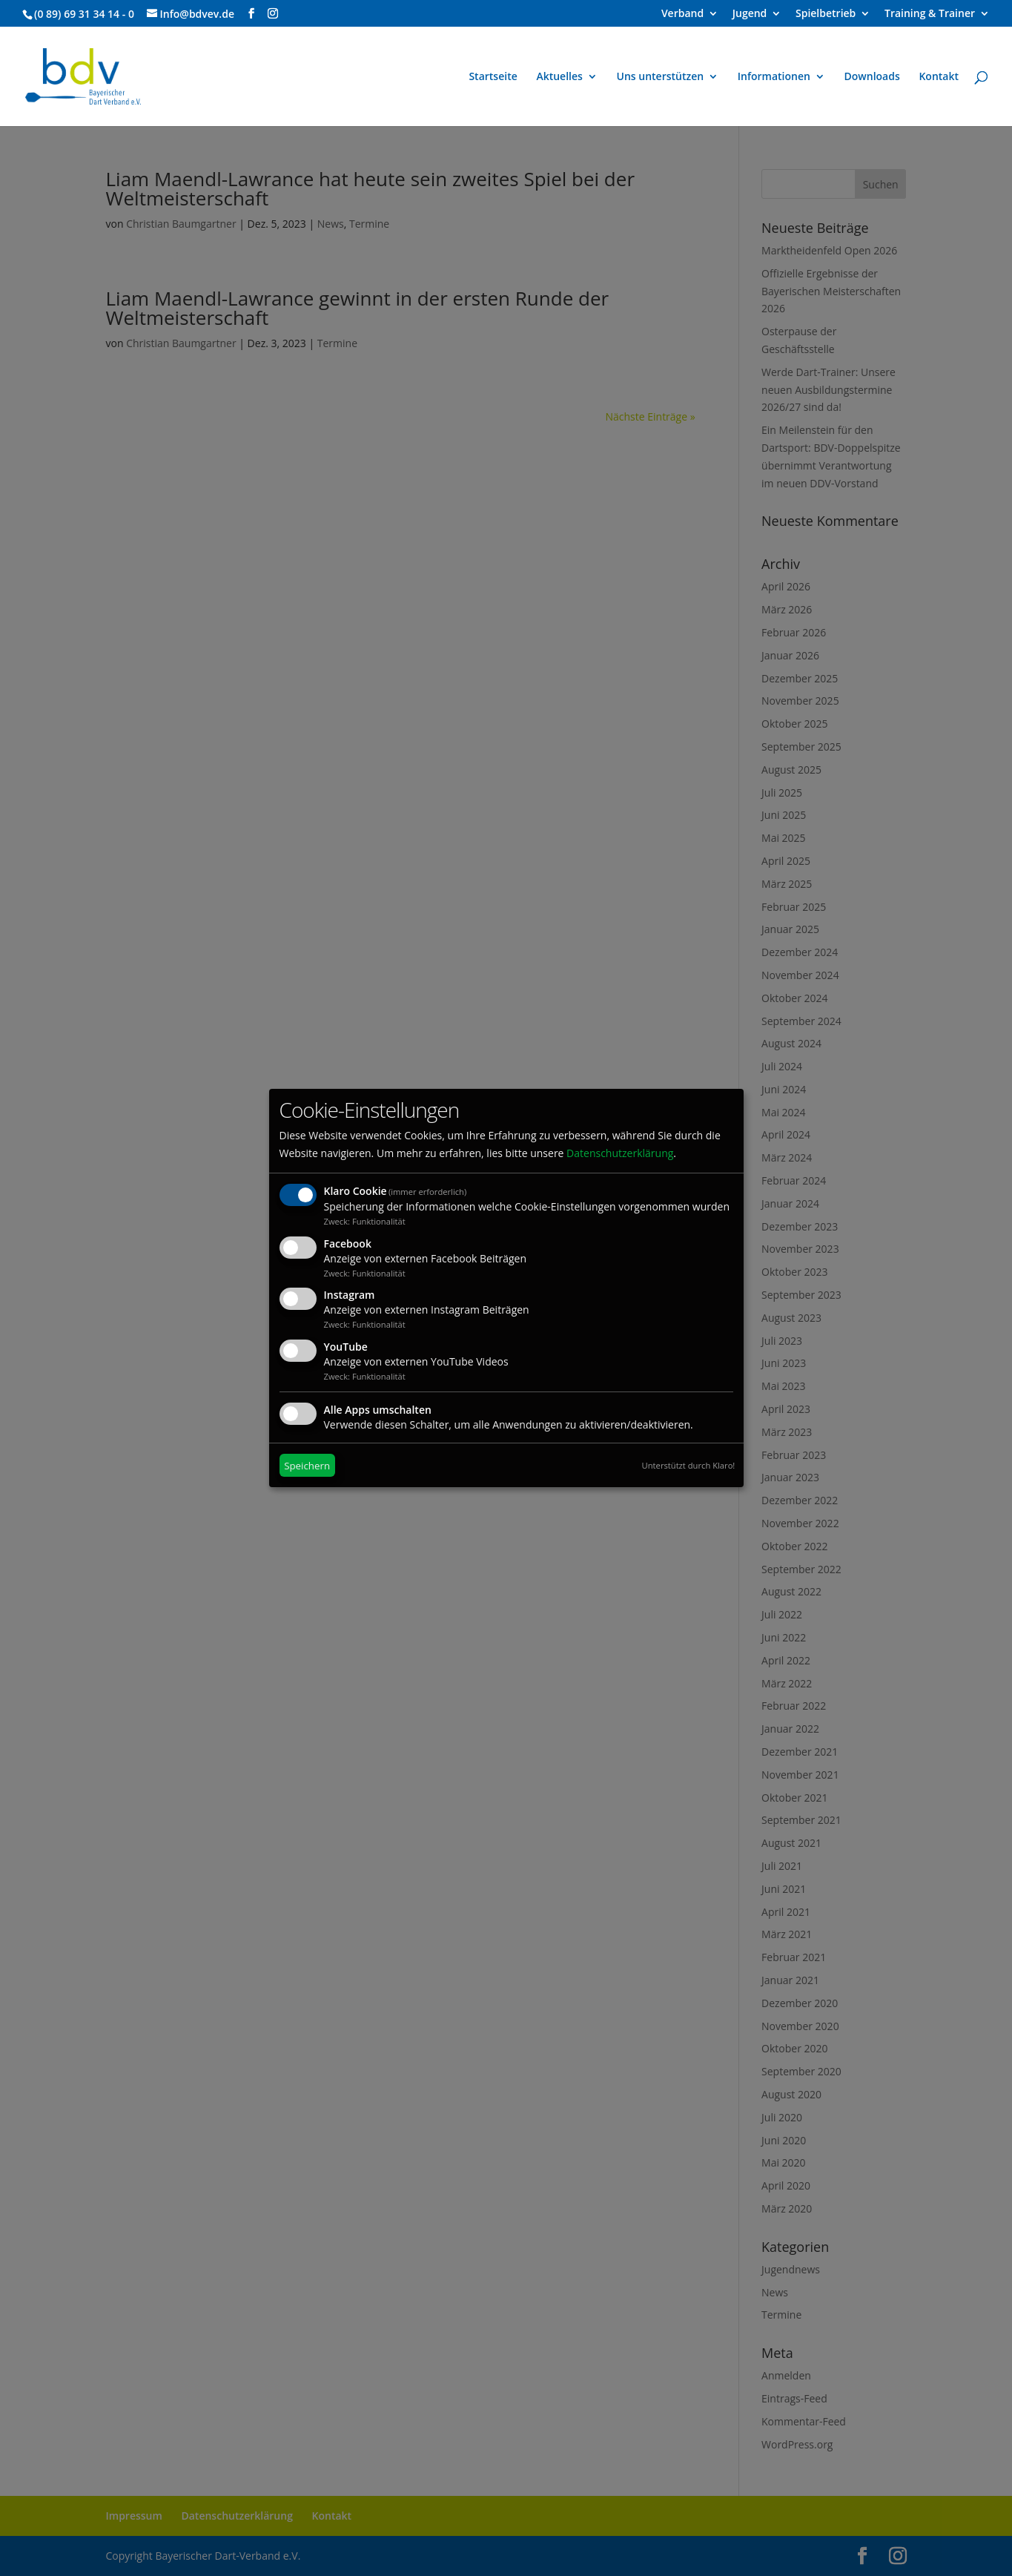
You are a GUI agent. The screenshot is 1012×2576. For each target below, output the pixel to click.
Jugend (749, 14)
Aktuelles (559, 77)
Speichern (307, 1465)
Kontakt (939, 77)
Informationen (774, 77)
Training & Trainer (929, 14)
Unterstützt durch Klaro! (688, 1465)
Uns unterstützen (660, 77)
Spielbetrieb (826, 14)
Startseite (493, 77)
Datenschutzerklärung (619, 1153)
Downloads (872, 77)
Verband (682, 14)
